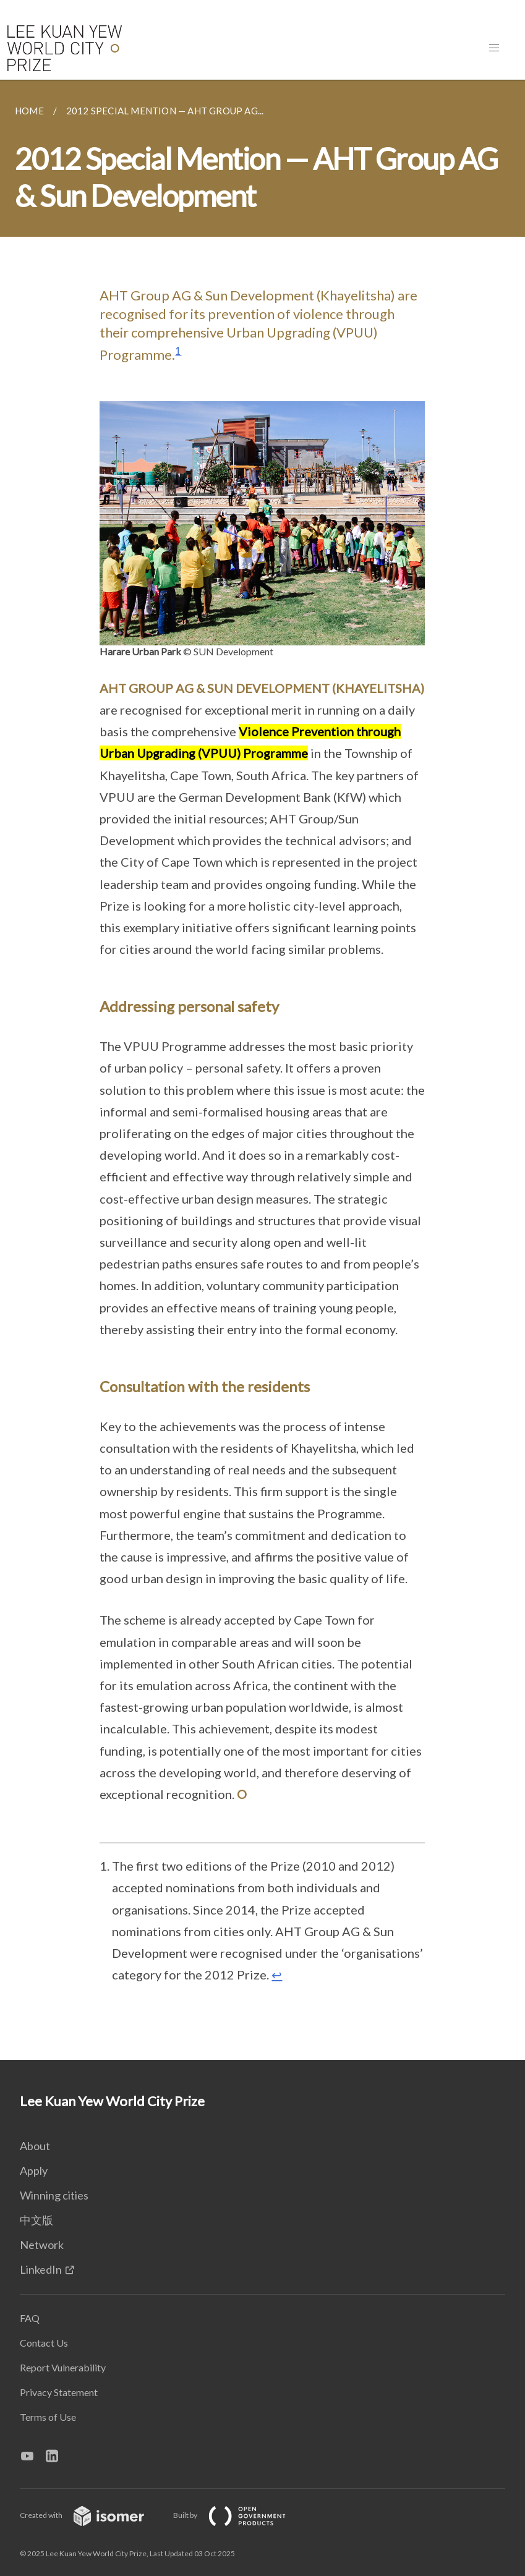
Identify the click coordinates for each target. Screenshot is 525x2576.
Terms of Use (48, 2417)
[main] (262, 1070)
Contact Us (44, 2343)
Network (42, 2244)
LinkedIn (41, 2269)
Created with (92, 2515)
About (35, 2146)
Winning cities (54, 2195)
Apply (34, 2170)
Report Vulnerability (63, 2367)
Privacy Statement (59, 2392)
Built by (239, 2515)
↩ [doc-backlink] (276, 1974)
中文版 (36, 2220)
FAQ (30, 2318)
